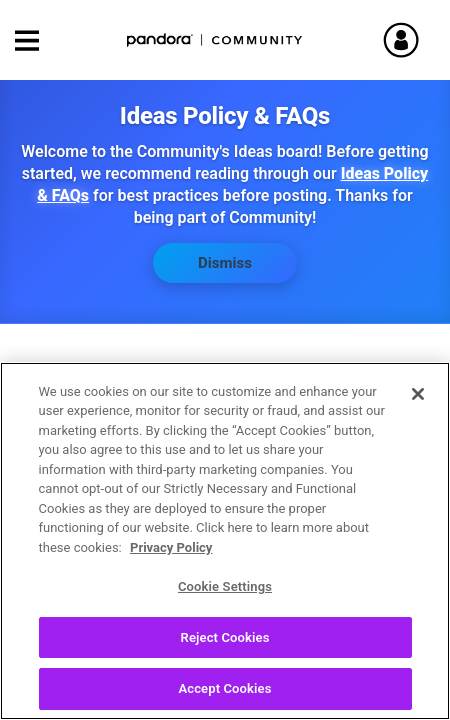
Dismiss (225, 263)
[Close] (418, 395)
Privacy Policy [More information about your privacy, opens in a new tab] (171, 548)
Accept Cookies (224, 690)
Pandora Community (215, 40)
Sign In (410, 40)
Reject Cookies (225, 638)
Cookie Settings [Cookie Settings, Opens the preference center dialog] (225, 588)
